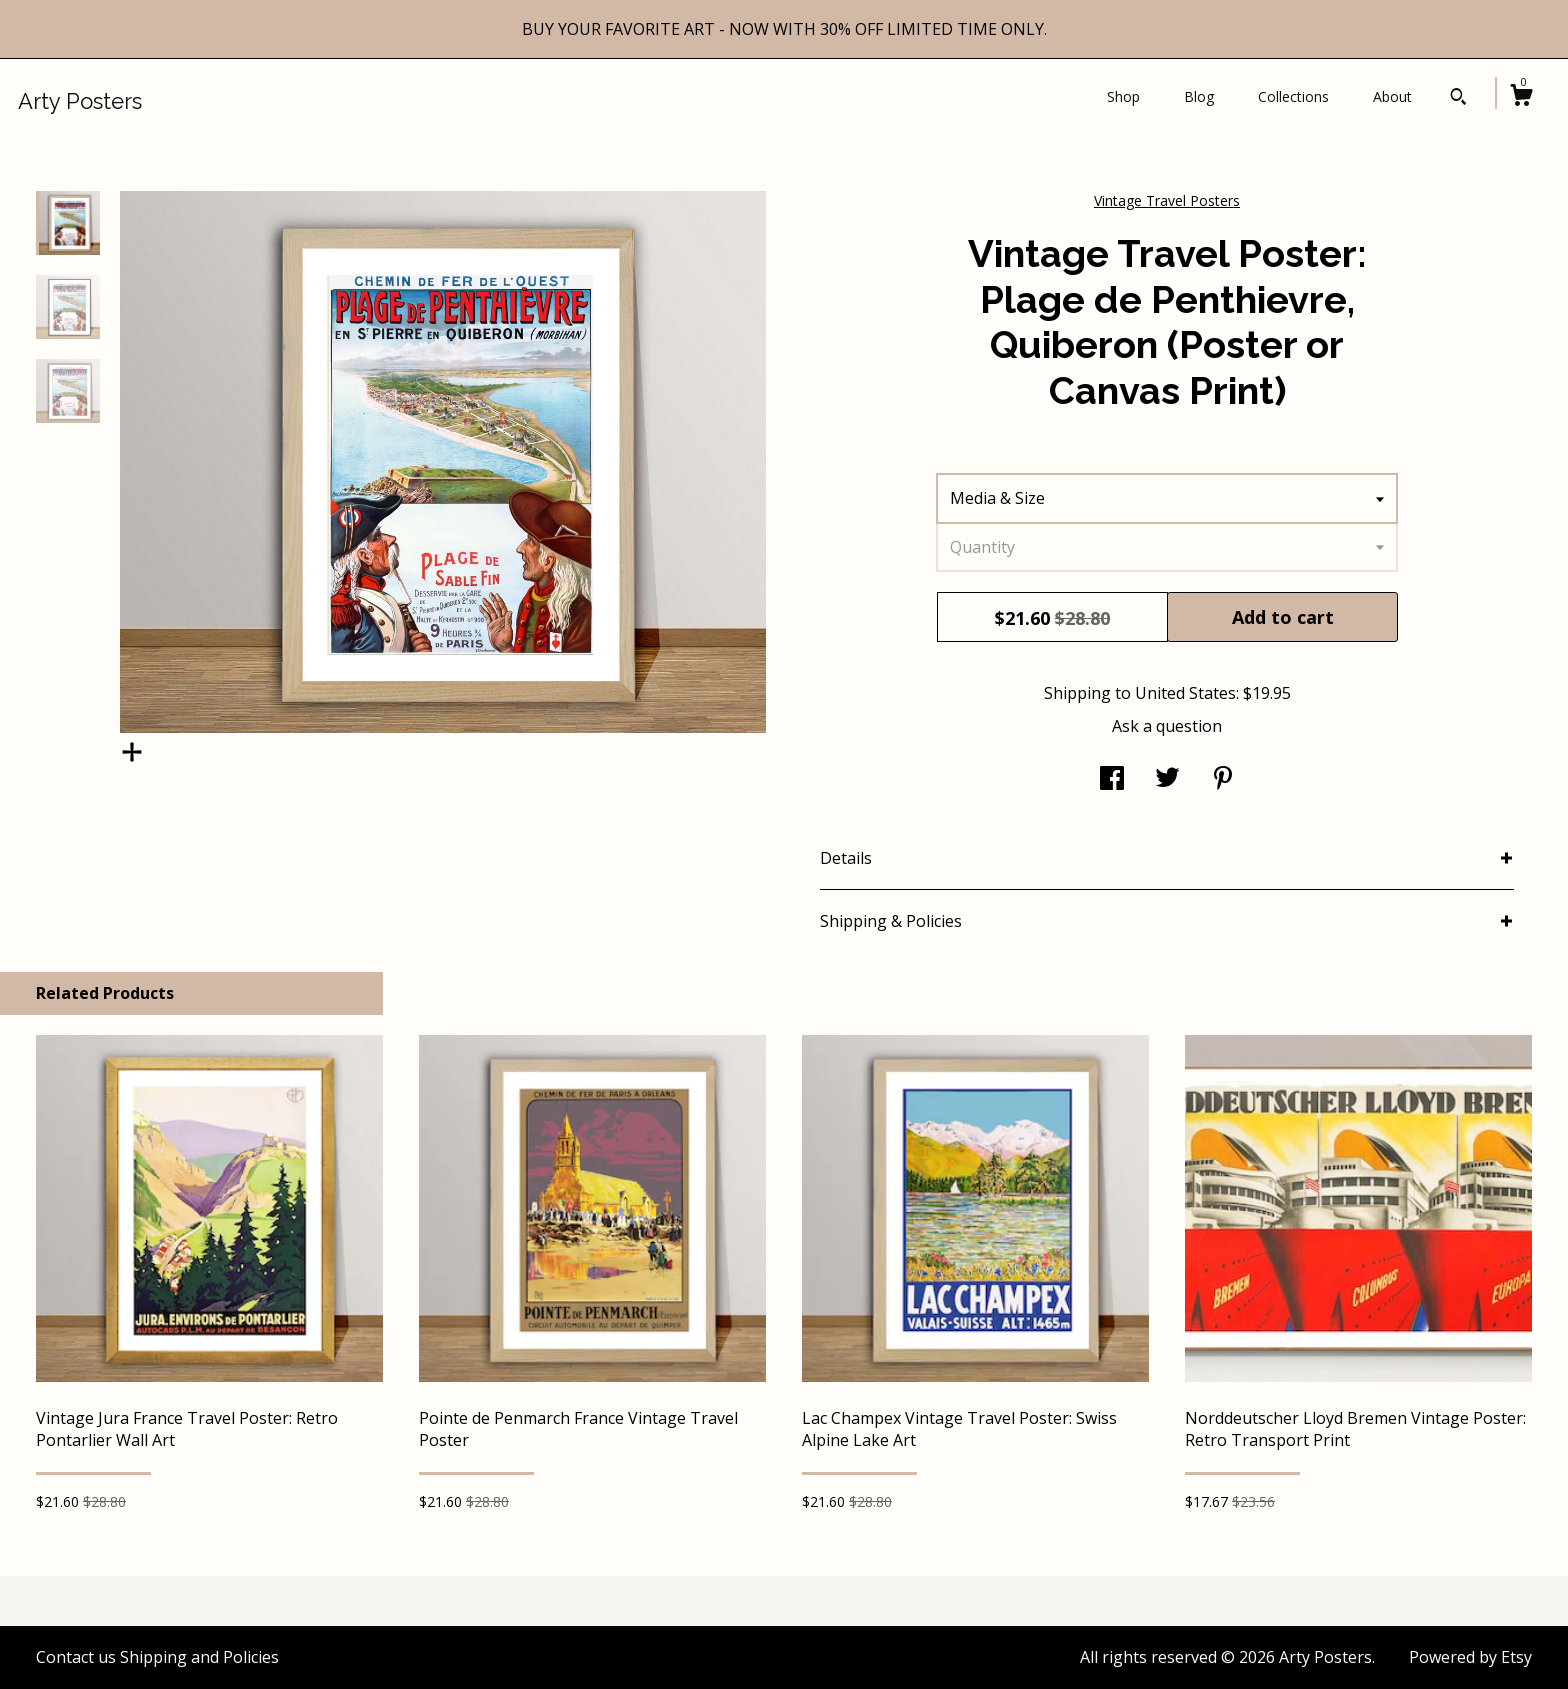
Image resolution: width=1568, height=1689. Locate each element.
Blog (1199, 96)
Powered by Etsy (1470, 1657)
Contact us (76, 1657)
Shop (1123, 96)
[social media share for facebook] (1112, 780)
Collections (1293, 96)
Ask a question (1167, 726)
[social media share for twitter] (1167, 780)
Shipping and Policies (199, 1657)
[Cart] (1521, 97)
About (1392, 96)
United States (1185, 693)
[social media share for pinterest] (1223, 780)
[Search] (1458, 99)
